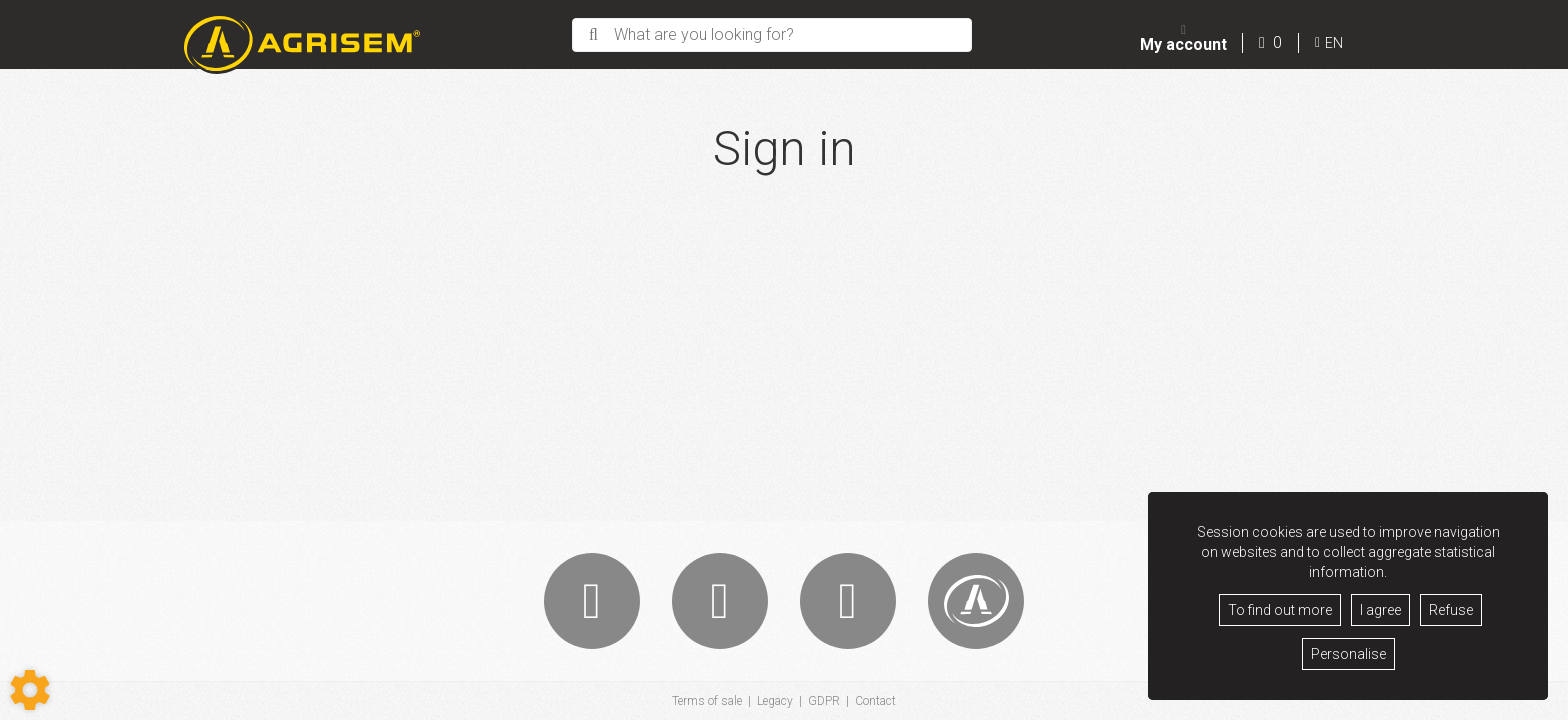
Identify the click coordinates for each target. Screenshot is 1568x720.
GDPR (824, 701)
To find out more (1280, 610)
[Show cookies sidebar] (30, 690)
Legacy (775, 701)
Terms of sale (707, 701)
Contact (875, 701)
